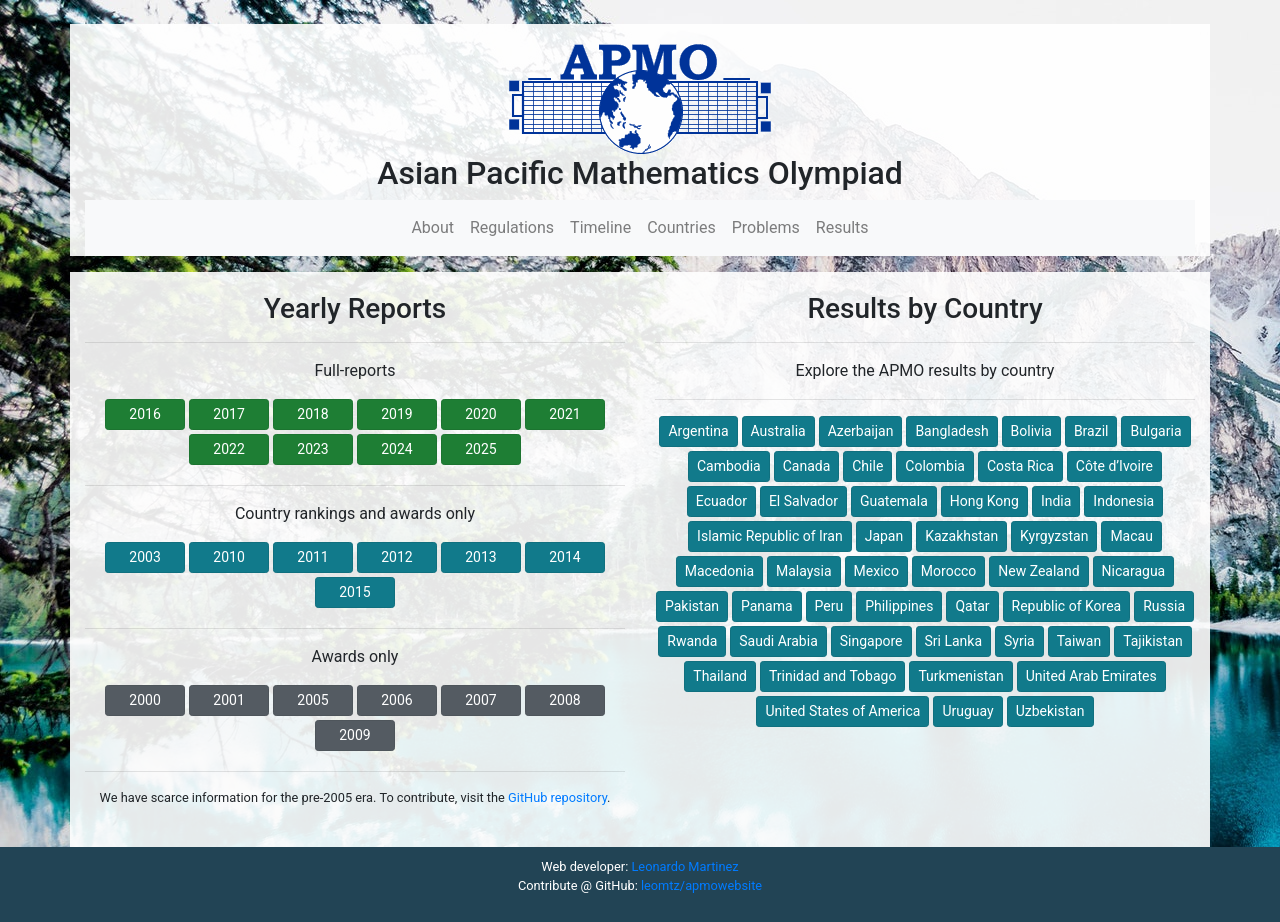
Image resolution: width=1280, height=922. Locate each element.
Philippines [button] (899, 606)
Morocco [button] (948, 571)
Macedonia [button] (719, 571)
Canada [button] (807, 466)
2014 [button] (564, 557)
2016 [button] (144, 414)
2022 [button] (228, 449)
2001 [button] (228, 700)
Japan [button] (884, 536)
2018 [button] (312, 414)
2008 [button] (564, 700)
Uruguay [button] (967, 711)
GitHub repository (557, 797)
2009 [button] (354, 735)
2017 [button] (228, 414)
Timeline (600, 227)
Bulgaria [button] (1155, 431)
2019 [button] (396, 414)
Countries (681, 227)
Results (842, 227)
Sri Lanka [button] (954, 641)
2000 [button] (144, 700)
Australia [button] (778, 431)
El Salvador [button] (803, 501)
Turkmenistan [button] (960, 676)
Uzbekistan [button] (1050, 711)
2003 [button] (144, 557)
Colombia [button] (935, 466)
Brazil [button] (1091, 431)
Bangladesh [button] (951, 431)
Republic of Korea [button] (1067, 606)
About (436, 226)
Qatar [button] (972, 606)
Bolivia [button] (1031, 431)
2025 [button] (480, 449)
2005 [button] (312, 700)
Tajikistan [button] (1153, 641)
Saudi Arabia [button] (778, 641)
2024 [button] (396, 449)
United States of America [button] (842, 711)
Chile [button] (867, 466)
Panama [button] (767, 606)
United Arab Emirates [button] (1091, 676)
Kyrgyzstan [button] (1054, 536)
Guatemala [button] (894, 501)
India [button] (1056, 501)
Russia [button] (1164, 606)
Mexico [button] (876, 571)
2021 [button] (564, 414)
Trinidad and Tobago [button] (832, 676)
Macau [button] (1131, 536)
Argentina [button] (698, 431)
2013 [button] (480, 557)
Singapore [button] (871, 641)
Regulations (512, 227)
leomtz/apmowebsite (701, 885)
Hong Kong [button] (984, 501)
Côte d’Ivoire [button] (1114, 466)
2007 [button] (480, 700)
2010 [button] (228, 557)
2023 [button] (312, 449)
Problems (766, 227)
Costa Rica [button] (1020, 466)
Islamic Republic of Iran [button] (770, 536)
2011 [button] (312, 557)
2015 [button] (354, 592)
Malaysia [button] (804, 571)
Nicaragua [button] (1134, 571)
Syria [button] (1019, 641)
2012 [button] (396, 557)
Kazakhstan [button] (961, 536)
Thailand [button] (720, 676)
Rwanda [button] (692, 641)
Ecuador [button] (721, 501)
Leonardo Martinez (684, 866)
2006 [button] (396, 700)
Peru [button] (829, 606)
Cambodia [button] (729, 466)
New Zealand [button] (1038, 571)
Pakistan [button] (692, 606)
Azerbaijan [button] (861, 431)
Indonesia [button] (1123, 501)
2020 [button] (480, 414)
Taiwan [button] (1079, 641)
